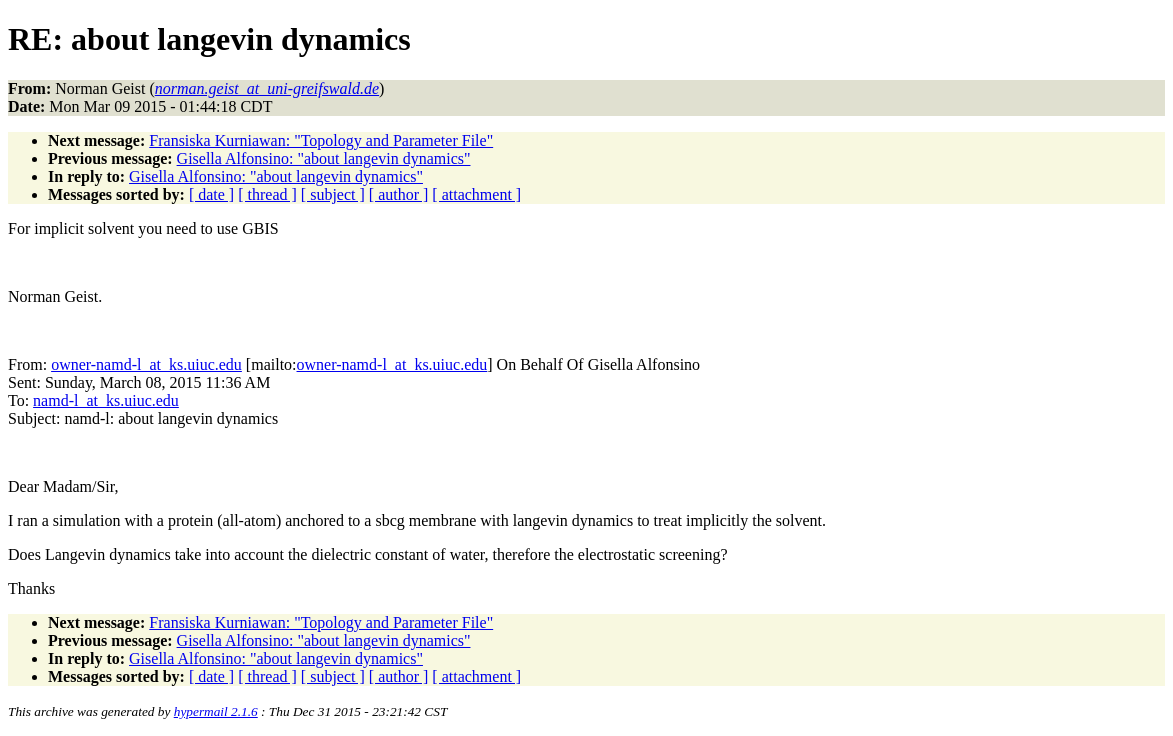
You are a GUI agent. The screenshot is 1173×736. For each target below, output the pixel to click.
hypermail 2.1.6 (216, 711)
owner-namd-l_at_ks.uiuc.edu (146, 364)
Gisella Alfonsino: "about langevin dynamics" (324, 158)
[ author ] (399, 194)
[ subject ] (333, 194)
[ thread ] (267, 194)
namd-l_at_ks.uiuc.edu (106, 400)
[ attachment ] (476, 194)
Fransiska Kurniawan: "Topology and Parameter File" (321, 140)
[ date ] (211, 194)
